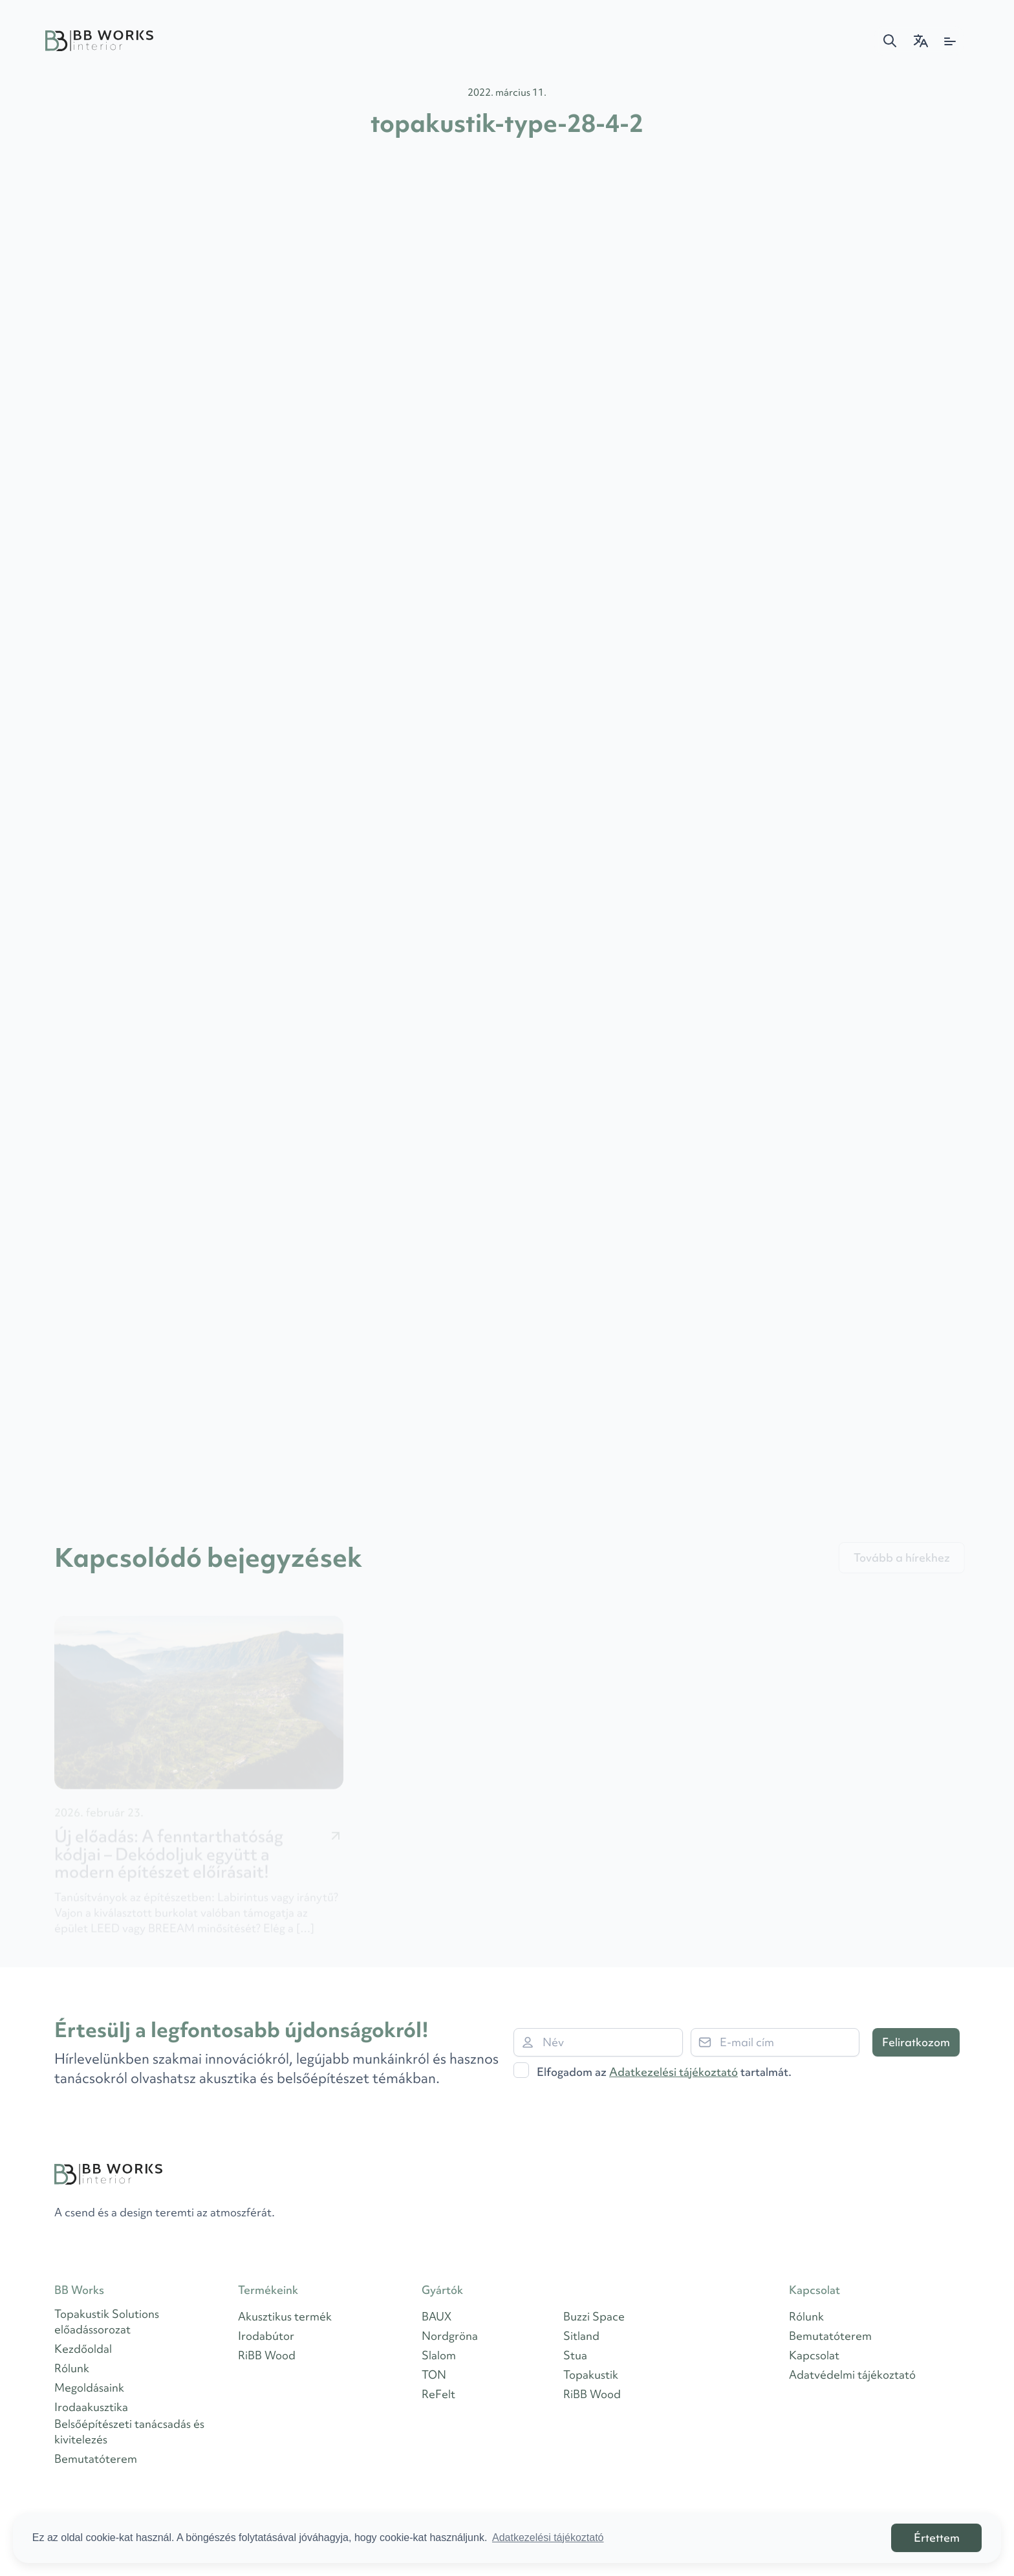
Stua (575, 2355)
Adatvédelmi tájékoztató (852, 2374)
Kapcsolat (814, 2355)
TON (434, 2374)
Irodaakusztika (91, 2406)
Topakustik (590, 2374)
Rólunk (71, 2368)
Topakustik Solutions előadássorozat (106, 2321)
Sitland (581, 2335)
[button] (889, 41)
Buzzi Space (594, 2316)
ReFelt (438, 2393)
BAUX (436, 2316)
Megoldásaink (89, 2387)
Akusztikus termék (285, 2316)
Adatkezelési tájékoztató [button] (548, 2537)
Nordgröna (450, 2335)
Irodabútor (266, 2335)
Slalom (439, 2355)
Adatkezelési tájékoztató (673, 2071)
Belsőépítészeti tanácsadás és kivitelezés (129, 2431)
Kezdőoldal (83, 2348)
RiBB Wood (267, 2355)
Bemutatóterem (95, 2458)
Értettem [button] (937, 2537)
